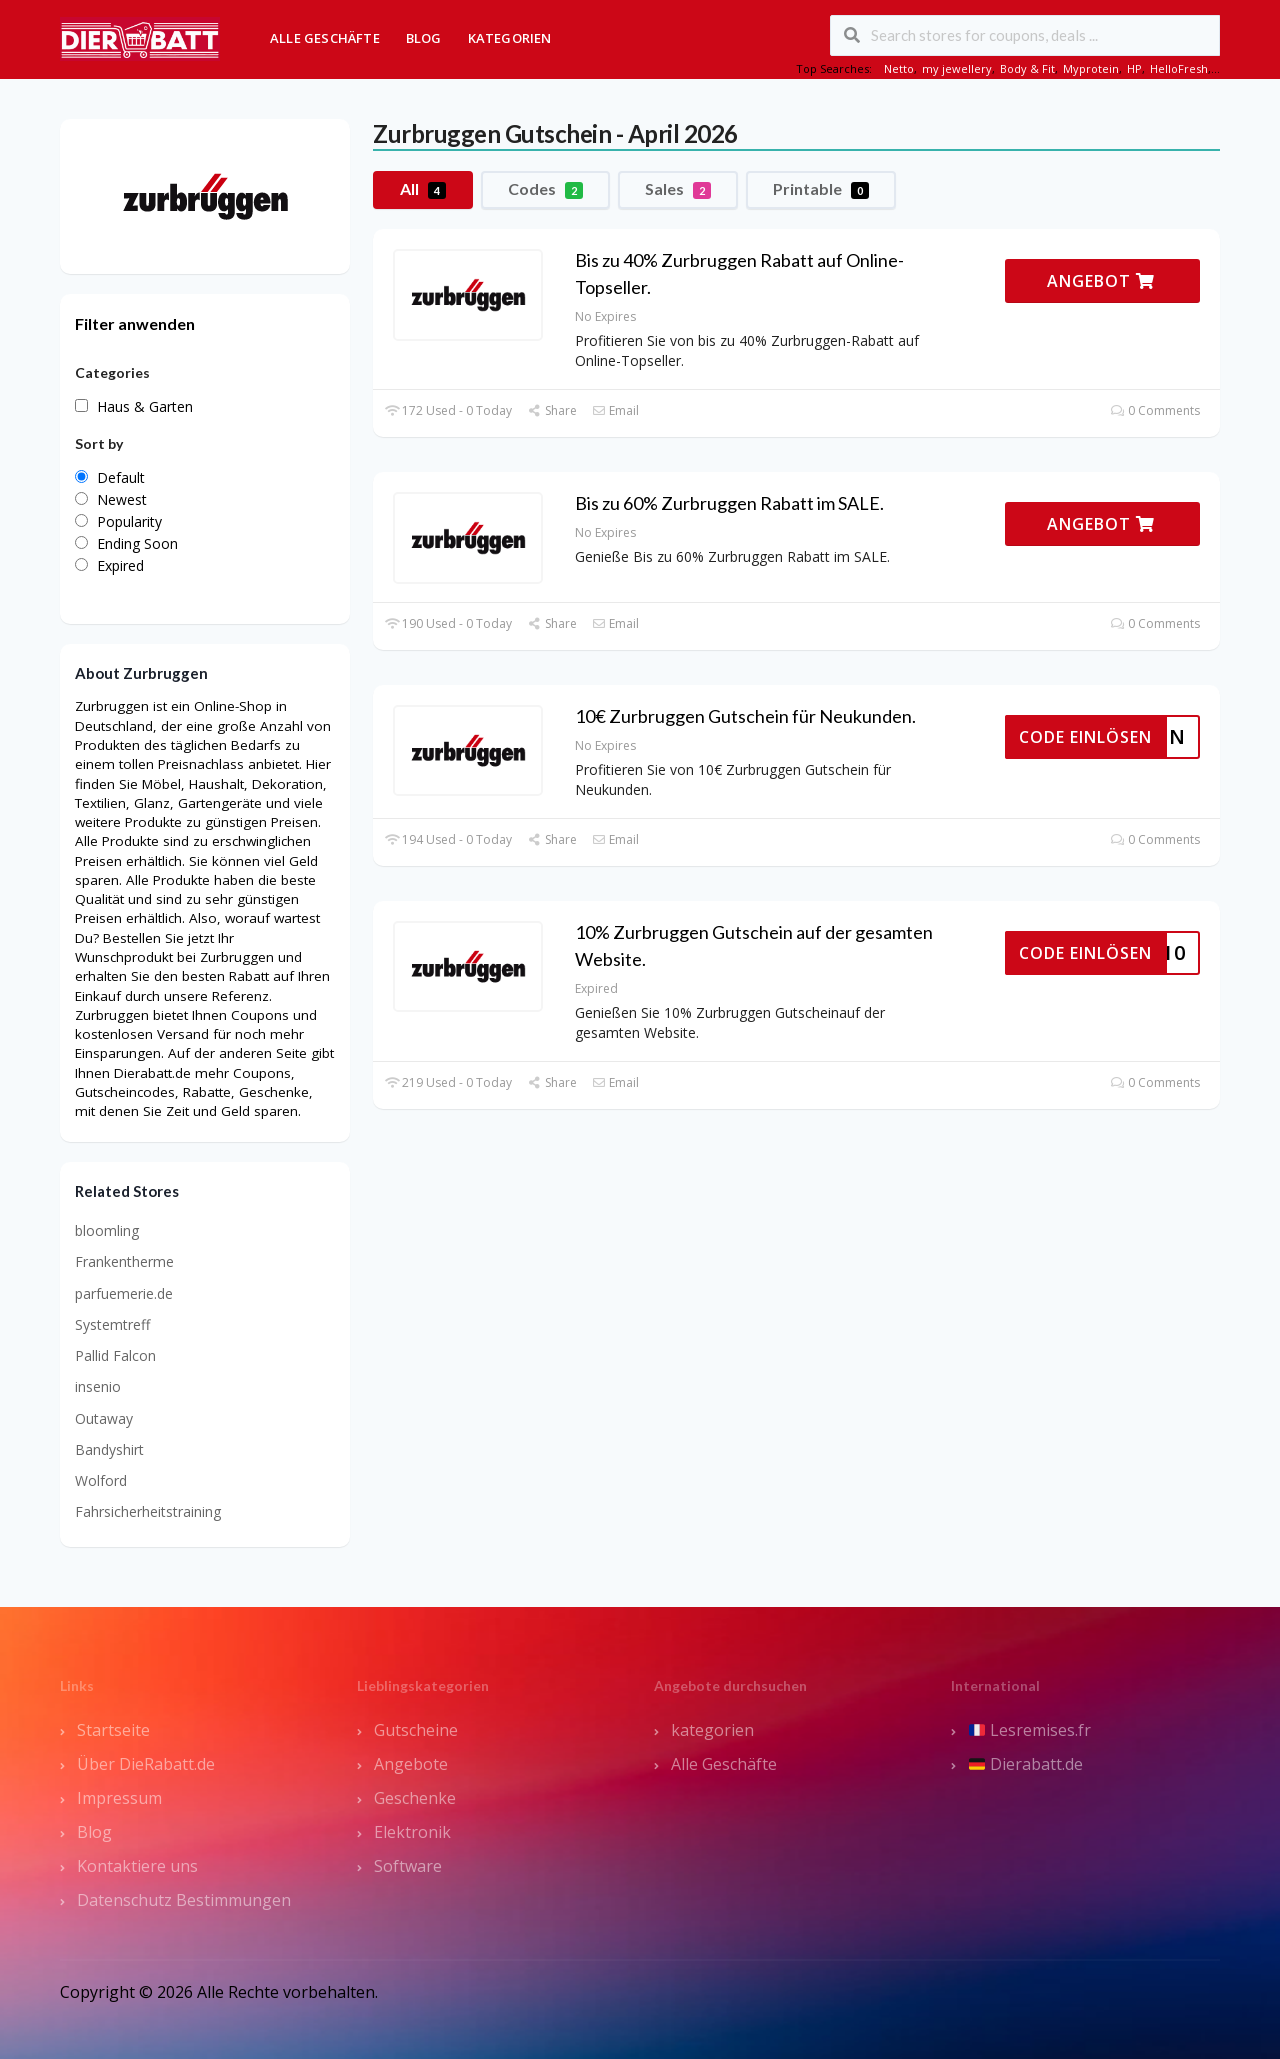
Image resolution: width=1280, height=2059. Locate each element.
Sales (678, 189)
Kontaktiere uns (137, 1866)
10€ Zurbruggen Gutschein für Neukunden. (745, 716)
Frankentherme (124, 1261)
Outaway (104, 1418)
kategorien (712, 1730)
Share (551, 410)
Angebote (411, 1764)
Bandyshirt (109, 1449)
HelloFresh (1179, 68)
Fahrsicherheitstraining (148, 1511)
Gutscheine (416, 1730)
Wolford (101, 1480)
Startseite (113, 1730)
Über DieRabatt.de (146, 1764)
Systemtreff (112, 1324)
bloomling (107, 1230)
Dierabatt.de (1026, 1764)
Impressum (119, 1798)
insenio (98, 1386)
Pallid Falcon (115, 1355)
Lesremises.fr (1030, 1730)
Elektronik (412, 1832)
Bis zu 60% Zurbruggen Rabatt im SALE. (729, 503)
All (423, 189)
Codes (545, 189)
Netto (899, 68)
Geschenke (415, 1798)
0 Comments (1155, 410)
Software (408, 1866)
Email (615, 410)
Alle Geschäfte (325, 38)
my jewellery (957, 68)
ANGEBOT (1101, 281)
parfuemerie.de (124, 1293)
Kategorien (510, 38)
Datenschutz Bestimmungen (184, 1900)
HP (1134, 68)
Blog (424, 38)
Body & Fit (1027, 68)
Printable (821, 189)
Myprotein (1091, 68)
